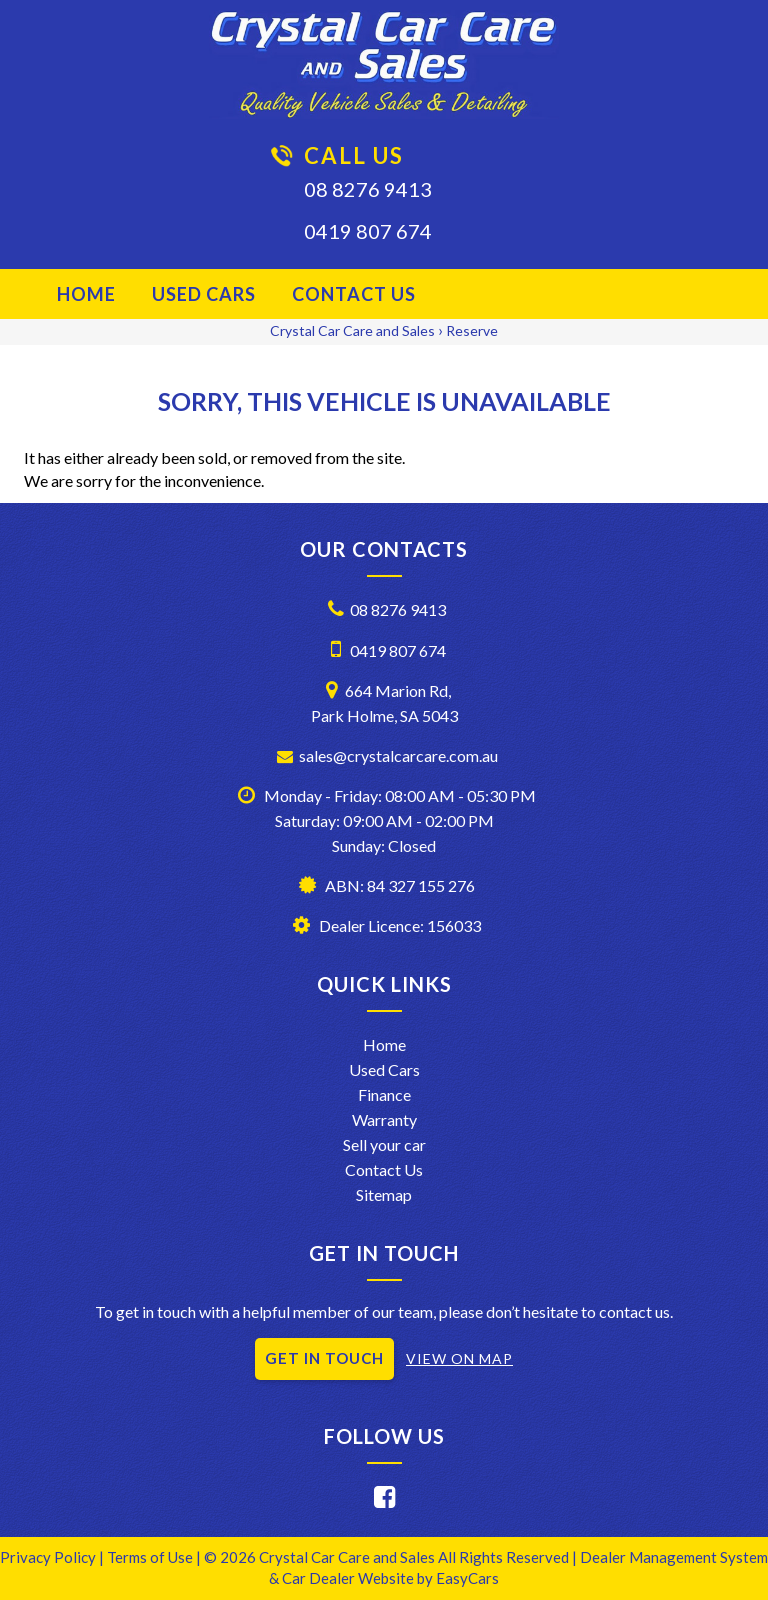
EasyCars (467, 1578)
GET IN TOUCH (324, 1358)
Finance (384, 1094)
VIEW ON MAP (459, 1358)
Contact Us (354, 294)
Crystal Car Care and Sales (352, 330)
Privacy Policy (49, 1557)
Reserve (472, 330)
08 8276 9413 (368, 189)
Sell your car (384, 1144)
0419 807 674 (368, 231)
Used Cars (204, 294)
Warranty (384, 1119)
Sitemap (384, 1194)
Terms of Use (151, 1557)
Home (86, 294)
